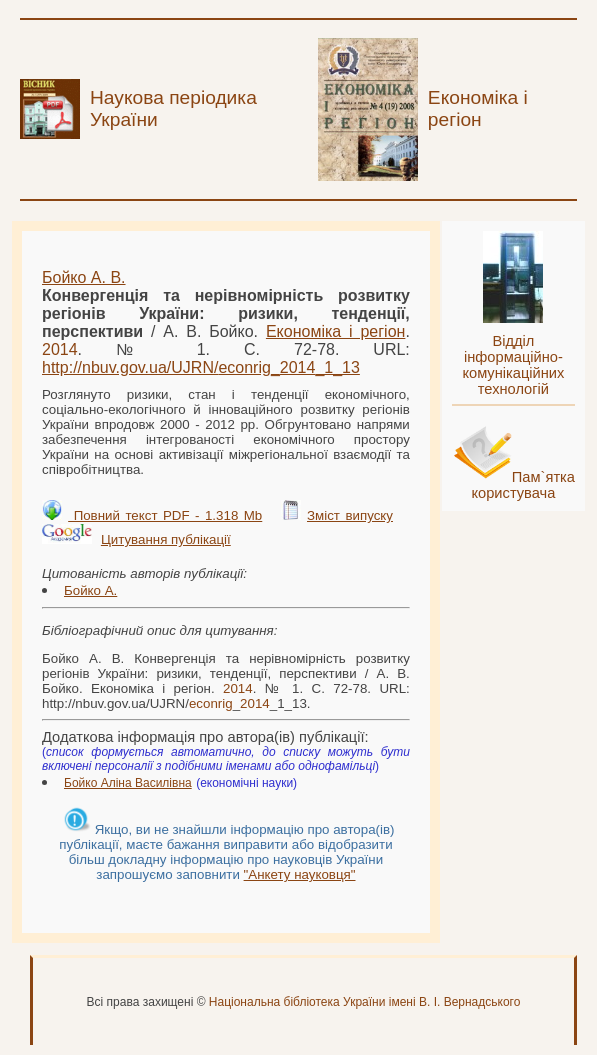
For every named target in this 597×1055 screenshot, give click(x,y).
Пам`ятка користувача (523, 485)
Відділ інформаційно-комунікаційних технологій (513, 365)
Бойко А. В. (84, 277)
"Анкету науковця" (300, 874)
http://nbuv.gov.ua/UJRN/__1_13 (201, 367)
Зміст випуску (350, 515)
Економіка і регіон (335, 331)
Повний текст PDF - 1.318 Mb (165, 515)
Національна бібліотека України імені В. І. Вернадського (365, 1002)
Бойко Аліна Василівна (128, 783)
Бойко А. (90, 590)
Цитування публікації (166, 539)
